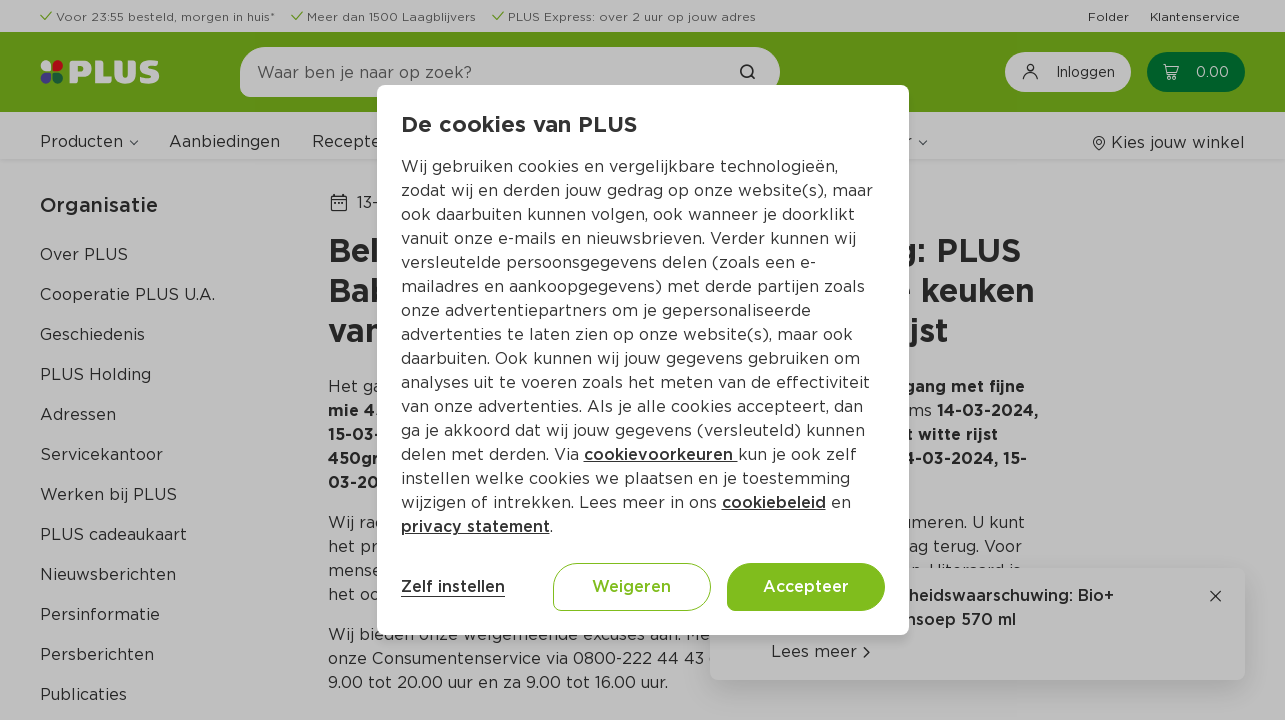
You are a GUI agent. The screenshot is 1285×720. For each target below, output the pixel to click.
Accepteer (806, 586)
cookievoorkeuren (661, 454)
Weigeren (631, 586)
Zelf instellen (453, 586)
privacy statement (475, 526)
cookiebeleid (774, 502)
